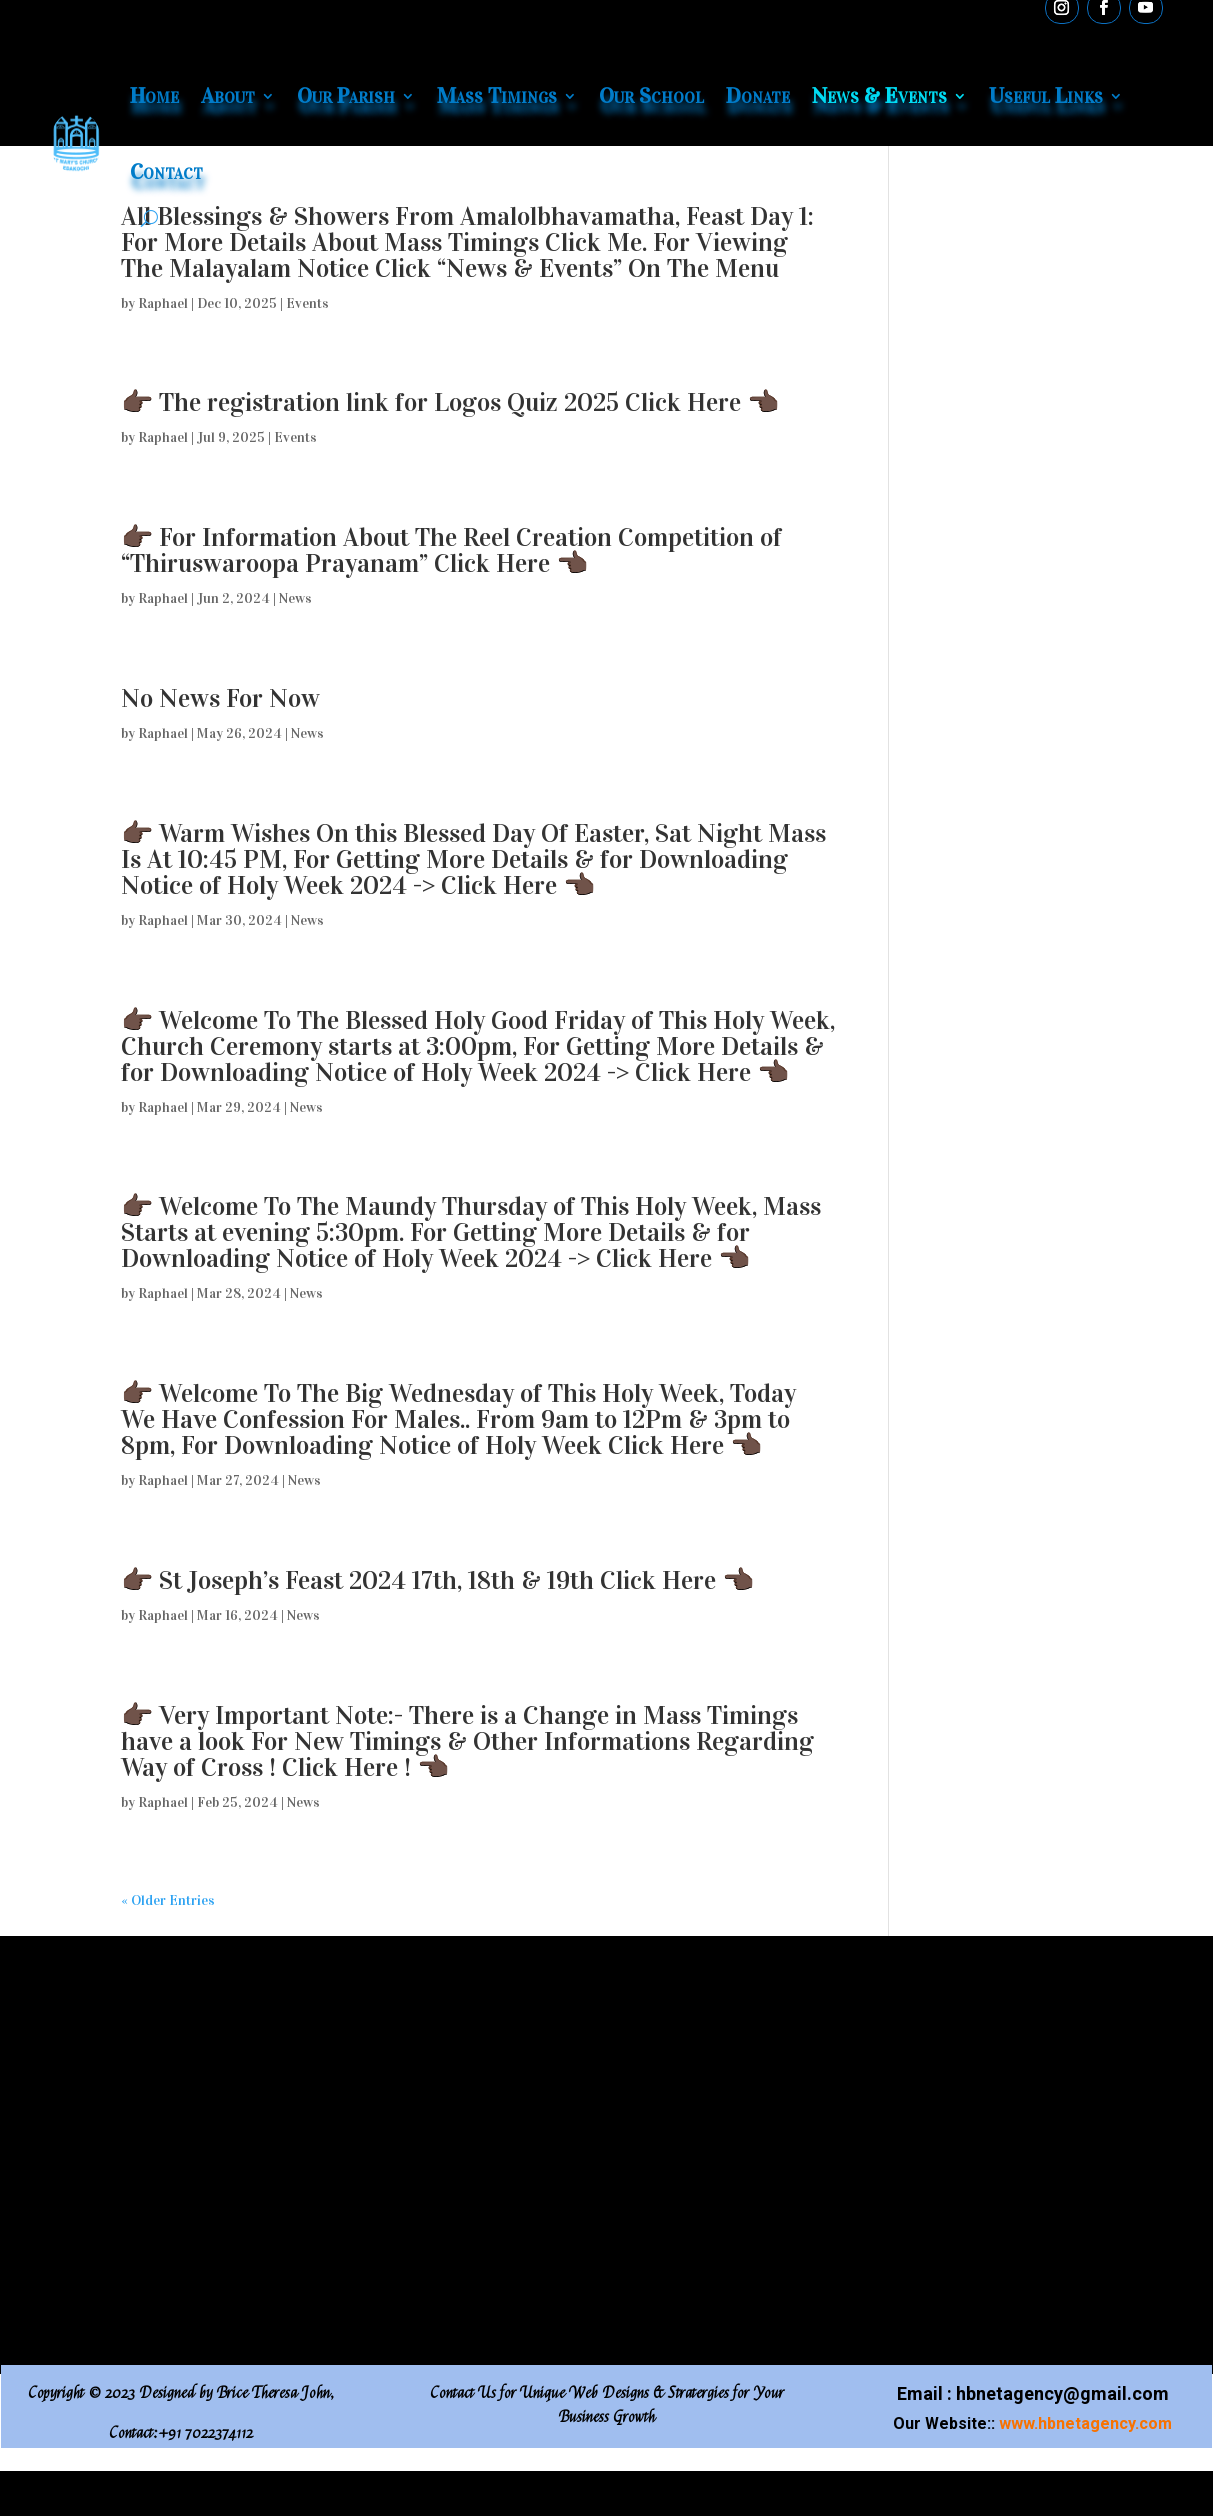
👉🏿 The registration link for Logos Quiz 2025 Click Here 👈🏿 (450, 402)
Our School (651, 95)
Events (307, 303)
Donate (758, 95)
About (228, 95)
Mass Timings (497, 95)
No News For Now (220, 698)
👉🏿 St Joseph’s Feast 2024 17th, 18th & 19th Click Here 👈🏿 (440, 1580)
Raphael (163, 303)
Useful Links (1046, 95)
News (295, 598)
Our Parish (346, 95)
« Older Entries (168, 1900)
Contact (166, 171)
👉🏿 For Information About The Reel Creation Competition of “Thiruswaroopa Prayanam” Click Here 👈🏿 (451, 550)
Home (154, 95)
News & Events (879, 95)
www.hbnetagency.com (1085, 2423)
